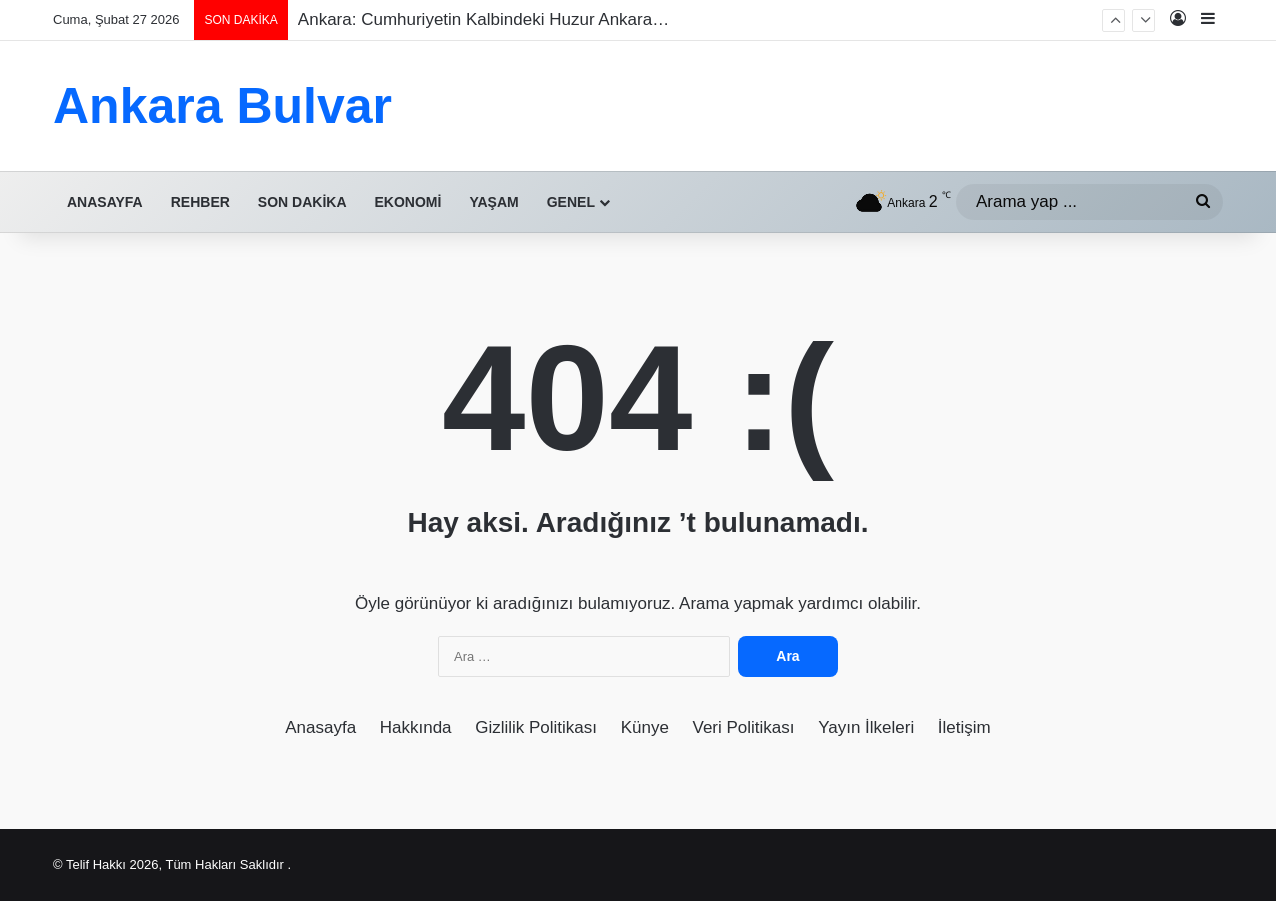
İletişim (964, 727)
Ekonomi (408, 202)
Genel (571, 202)
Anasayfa (105, 202)
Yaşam (493, 202)
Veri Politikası (744, 727)
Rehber (200, 202)
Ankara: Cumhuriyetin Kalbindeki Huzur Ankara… (483, 19)
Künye (645, 727)
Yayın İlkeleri (866, 727)
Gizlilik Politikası (536, 727)
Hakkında (416, 727)
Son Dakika (302, 202)
